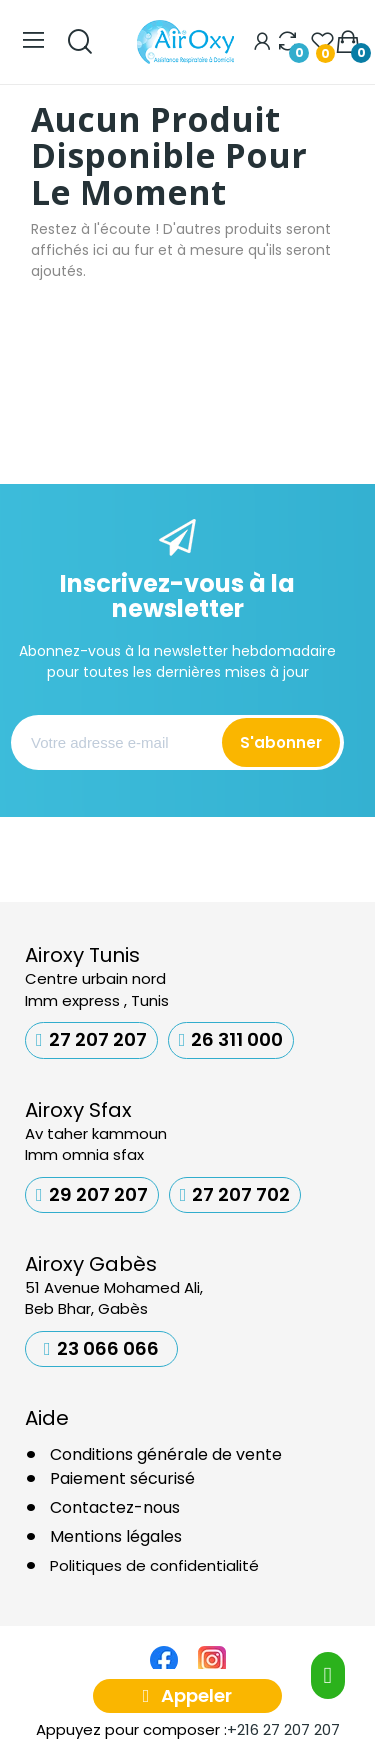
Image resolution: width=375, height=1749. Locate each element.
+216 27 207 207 (283, 1729)
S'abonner (281, 742)
